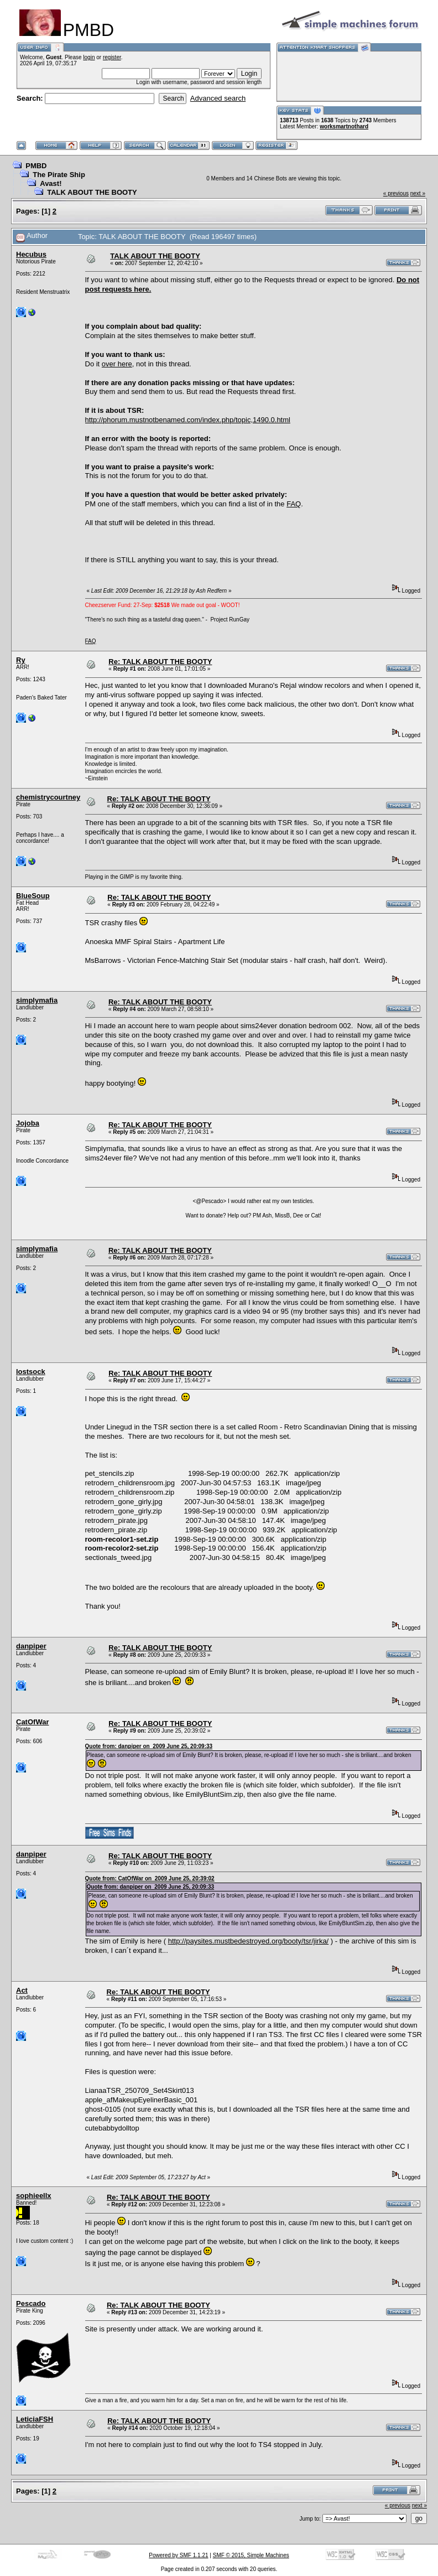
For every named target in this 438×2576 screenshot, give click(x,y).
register (112, 57)
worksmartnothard (344, 126)
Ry (20, 660)
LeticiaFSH (34, 2419)
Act (22, 1990)
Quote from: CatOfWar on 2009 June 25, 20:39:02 (150, 1878)
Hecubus (31, 254)
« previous (396, 193)
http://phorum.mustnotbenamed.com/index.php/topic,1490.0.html (187, 420)
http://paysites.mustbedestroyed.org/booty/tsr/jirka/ (248, 1941)
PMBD (35, 166)
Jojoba (27, 1123)
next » (417, 193)
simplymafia (37, 1000)
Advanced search (218, 98)
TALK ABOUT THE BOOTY (92, 192)
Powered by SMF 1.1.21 (178, 2555)
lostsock (30, 1371)
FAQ (293, 504)
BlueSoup (33, 896)
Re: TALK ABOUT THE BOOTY (160, 661)
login (89, 57)
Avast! (50, 183)
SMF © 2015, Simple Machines (251, 2555)
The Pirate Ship (59, 174)
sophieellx (33, 2195)
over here (117, 364)
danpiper (31, 1646)
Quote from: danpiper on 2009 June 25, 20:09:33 (149, 1746)
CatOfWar (32, 1722)
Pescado (30, 2303)
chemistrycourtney (48, 797)
